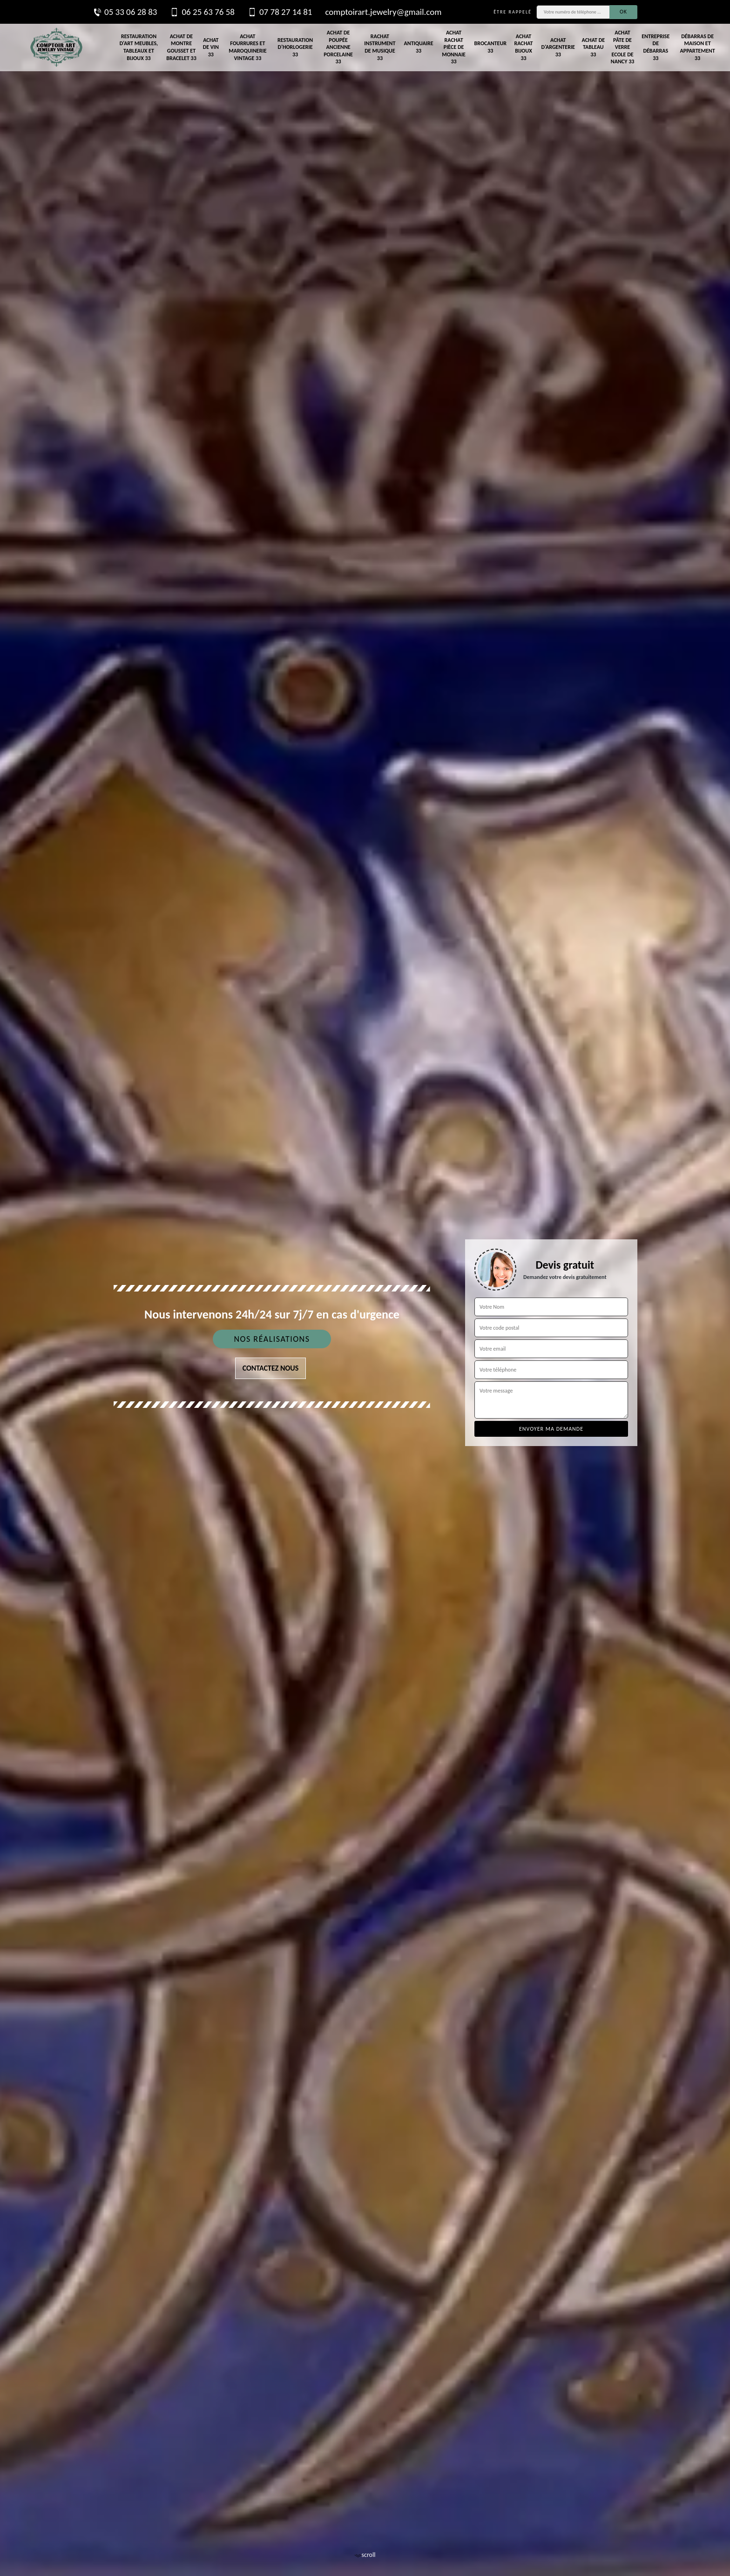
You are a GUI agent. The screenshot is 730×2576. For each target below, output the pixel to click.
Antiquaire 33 (418, 47)
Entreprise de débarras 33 (655, 47)
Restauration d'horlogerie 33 (295, 47)
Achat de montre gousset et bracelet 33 (181, 47)
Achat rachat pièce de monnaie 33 (454, 47)
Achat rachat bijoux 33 (523, 47)
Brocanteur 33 (490, 47)
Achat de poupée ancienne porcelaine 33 (338, 47)
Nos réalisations (272, 1339)
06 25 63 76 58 (202, 12)
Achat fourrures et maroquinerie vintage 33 (247, 47)
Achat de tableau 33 (593, 47)
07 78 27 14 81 (280, 12)
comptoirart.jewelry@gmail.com (383, 11)
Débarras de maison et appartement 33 (697, 47)
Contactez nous (271, 1368)
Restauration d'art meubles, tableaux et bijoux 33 (139, 47)
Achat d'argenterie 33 (558, 47)
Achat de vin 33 (211, 47)
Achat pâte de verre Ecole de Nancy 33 (623, 47)
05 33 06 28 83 (125, 12)
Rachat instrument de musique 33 (379, 47)
